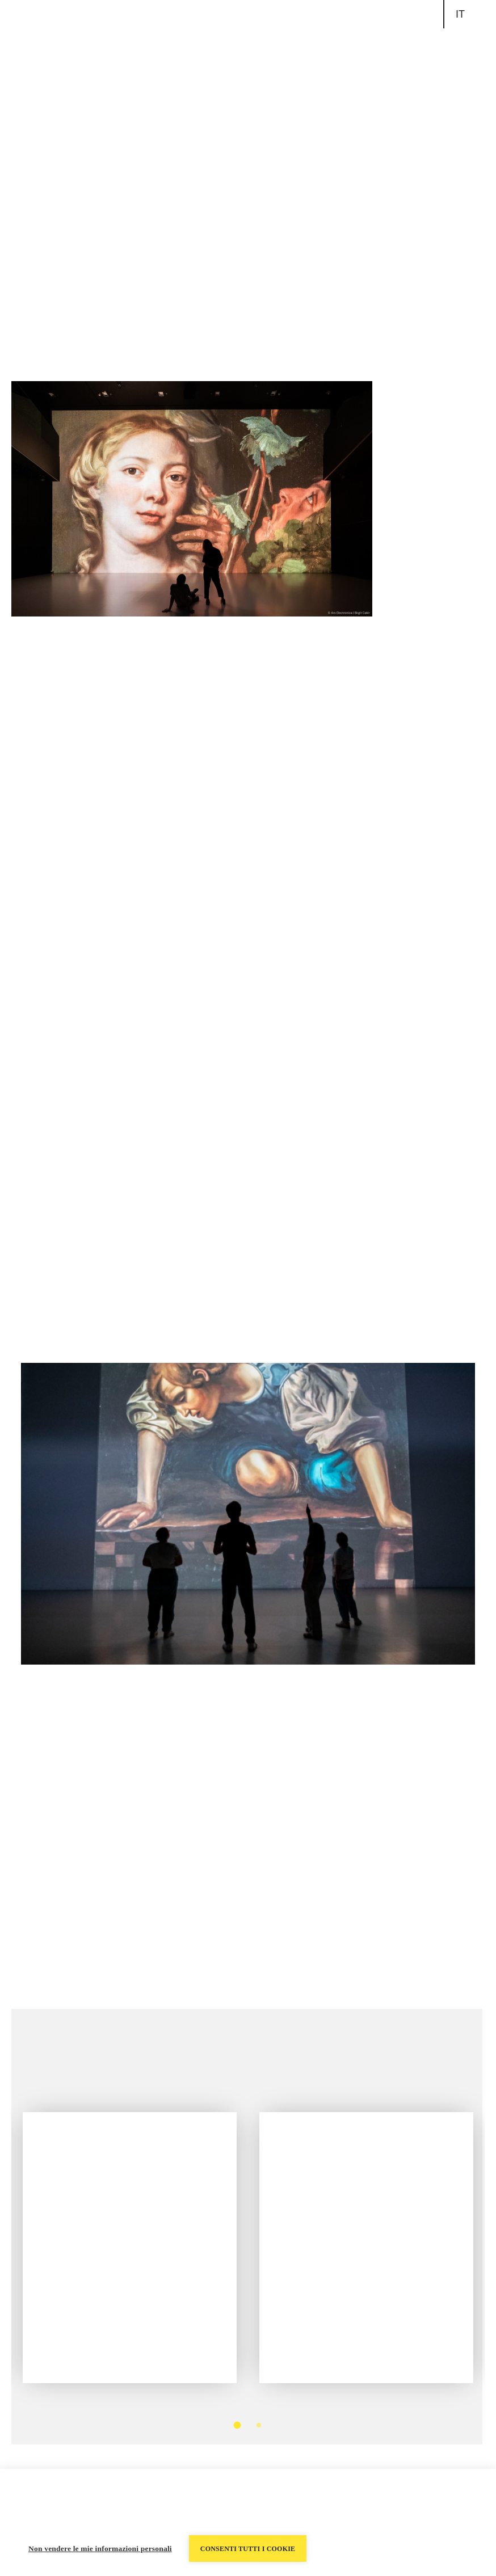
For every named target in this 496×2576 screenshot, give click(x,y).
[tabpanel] (129, 2231)
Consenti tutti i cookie (247, 2549)
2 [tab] (259, 2425)
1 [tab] (237, 2425)
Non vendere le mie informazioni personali (100, 2548)
